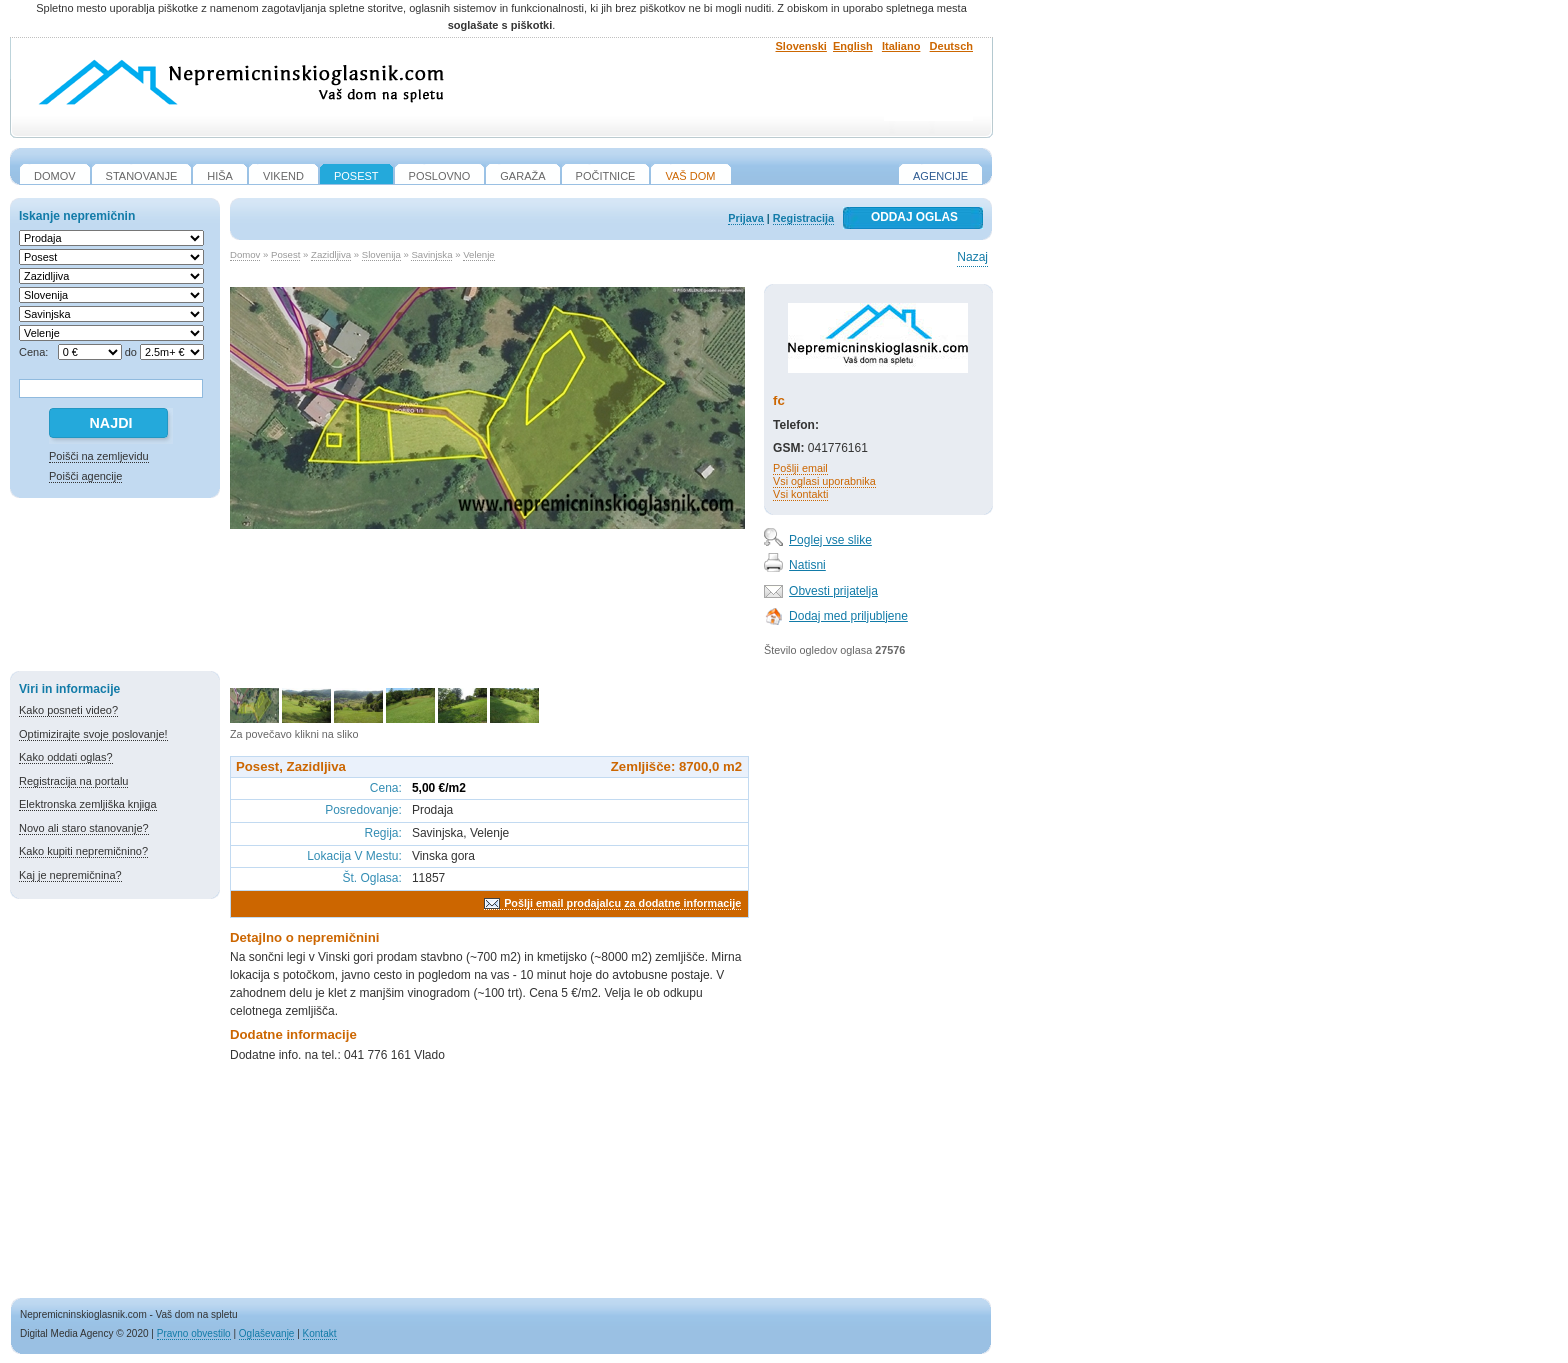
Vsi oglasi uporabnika (824, 481)
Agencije (940, 176)
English (853, 46)
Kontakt (320, 1333)
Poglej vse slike (830, 540)
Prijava (745, 218)
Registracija (803, 218)
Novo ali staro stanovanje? (84, 828)
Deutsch (951, 46)
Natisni (807, 565)
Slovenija (381, 254)
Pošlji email (800, 468)
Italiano (901, 46)
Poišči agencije (85, 476)
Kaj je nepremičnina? (70, 875)
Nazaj (972, 257)
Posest (285, 254)
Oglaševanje (267, 1333)
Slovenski (801, 46)
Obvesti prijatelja (833, 591)
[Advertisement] (115, 588)
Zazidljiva (331, 254)
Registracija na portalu (73, 781)
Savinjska (431, 254)
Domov (245, 254)
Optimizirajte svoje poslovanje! (93, 734)
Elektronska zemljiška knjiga (88, 804)
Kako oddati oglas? (66, 757)
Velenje (478, 254)
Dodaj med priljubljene (848, 616)
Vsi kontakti (800, 494)
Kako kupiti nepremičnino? (83, 851)
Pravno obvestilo (194, 1333)
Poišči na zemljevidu (99, 456)
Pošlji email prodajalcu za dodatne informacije (622, 903)
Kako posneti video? (68, 710)
